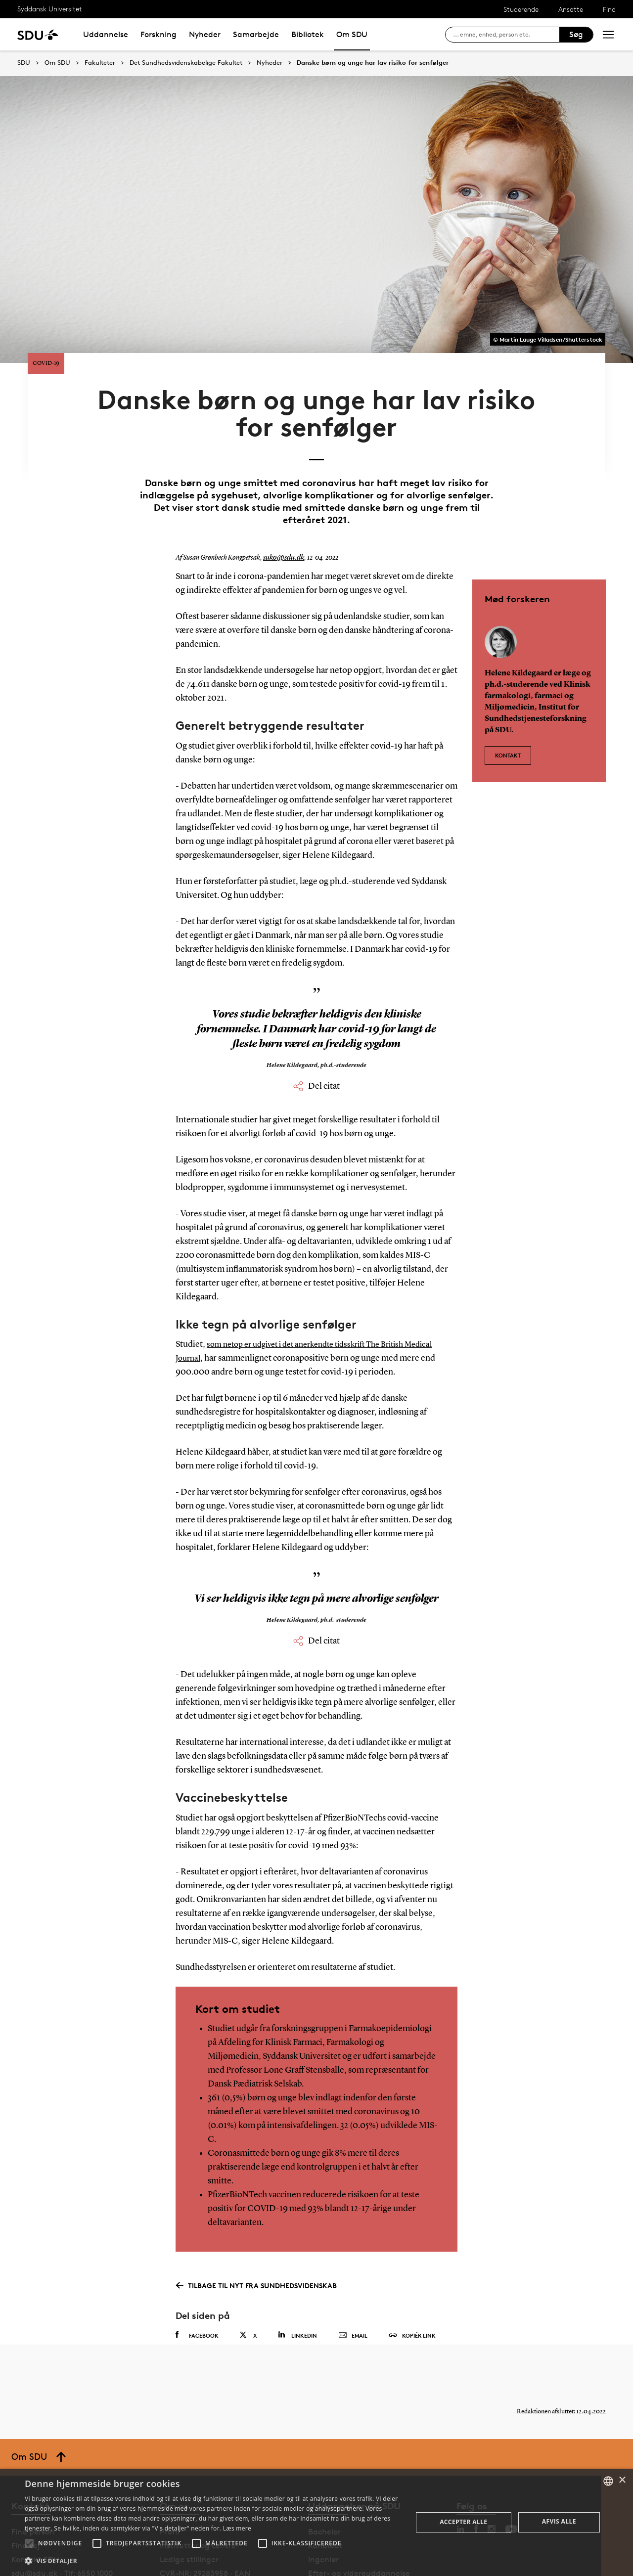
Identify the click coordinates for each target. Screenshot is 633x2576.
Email (352, 2286)
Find (609, 9)
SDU (23, 62)
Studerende (521, 9)
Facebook (197, 2285)
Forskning (158, 34)
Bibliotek (307, 34)
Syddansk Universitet (49, 8)
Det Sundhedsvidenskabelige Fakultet (186, 62)
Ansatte (570, 9)
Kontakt (508, 700)
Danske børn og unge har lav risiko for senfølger (373, 62)
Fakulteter (100, 62)
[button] (29, 2543)
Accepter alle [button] (463, 2522)
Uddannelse (105, 34)
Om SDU (351, 34)
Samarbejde (256, 34)
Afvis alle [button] (559, 2521)
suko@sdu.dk (281, 508)
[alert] (316, 2522)
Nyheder (205, 34)
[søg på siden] (506, 34)
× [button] (622, 2480)
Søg (576, 34)
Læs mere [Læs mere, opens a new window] (237, 2528)
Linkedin (297, 2285)
